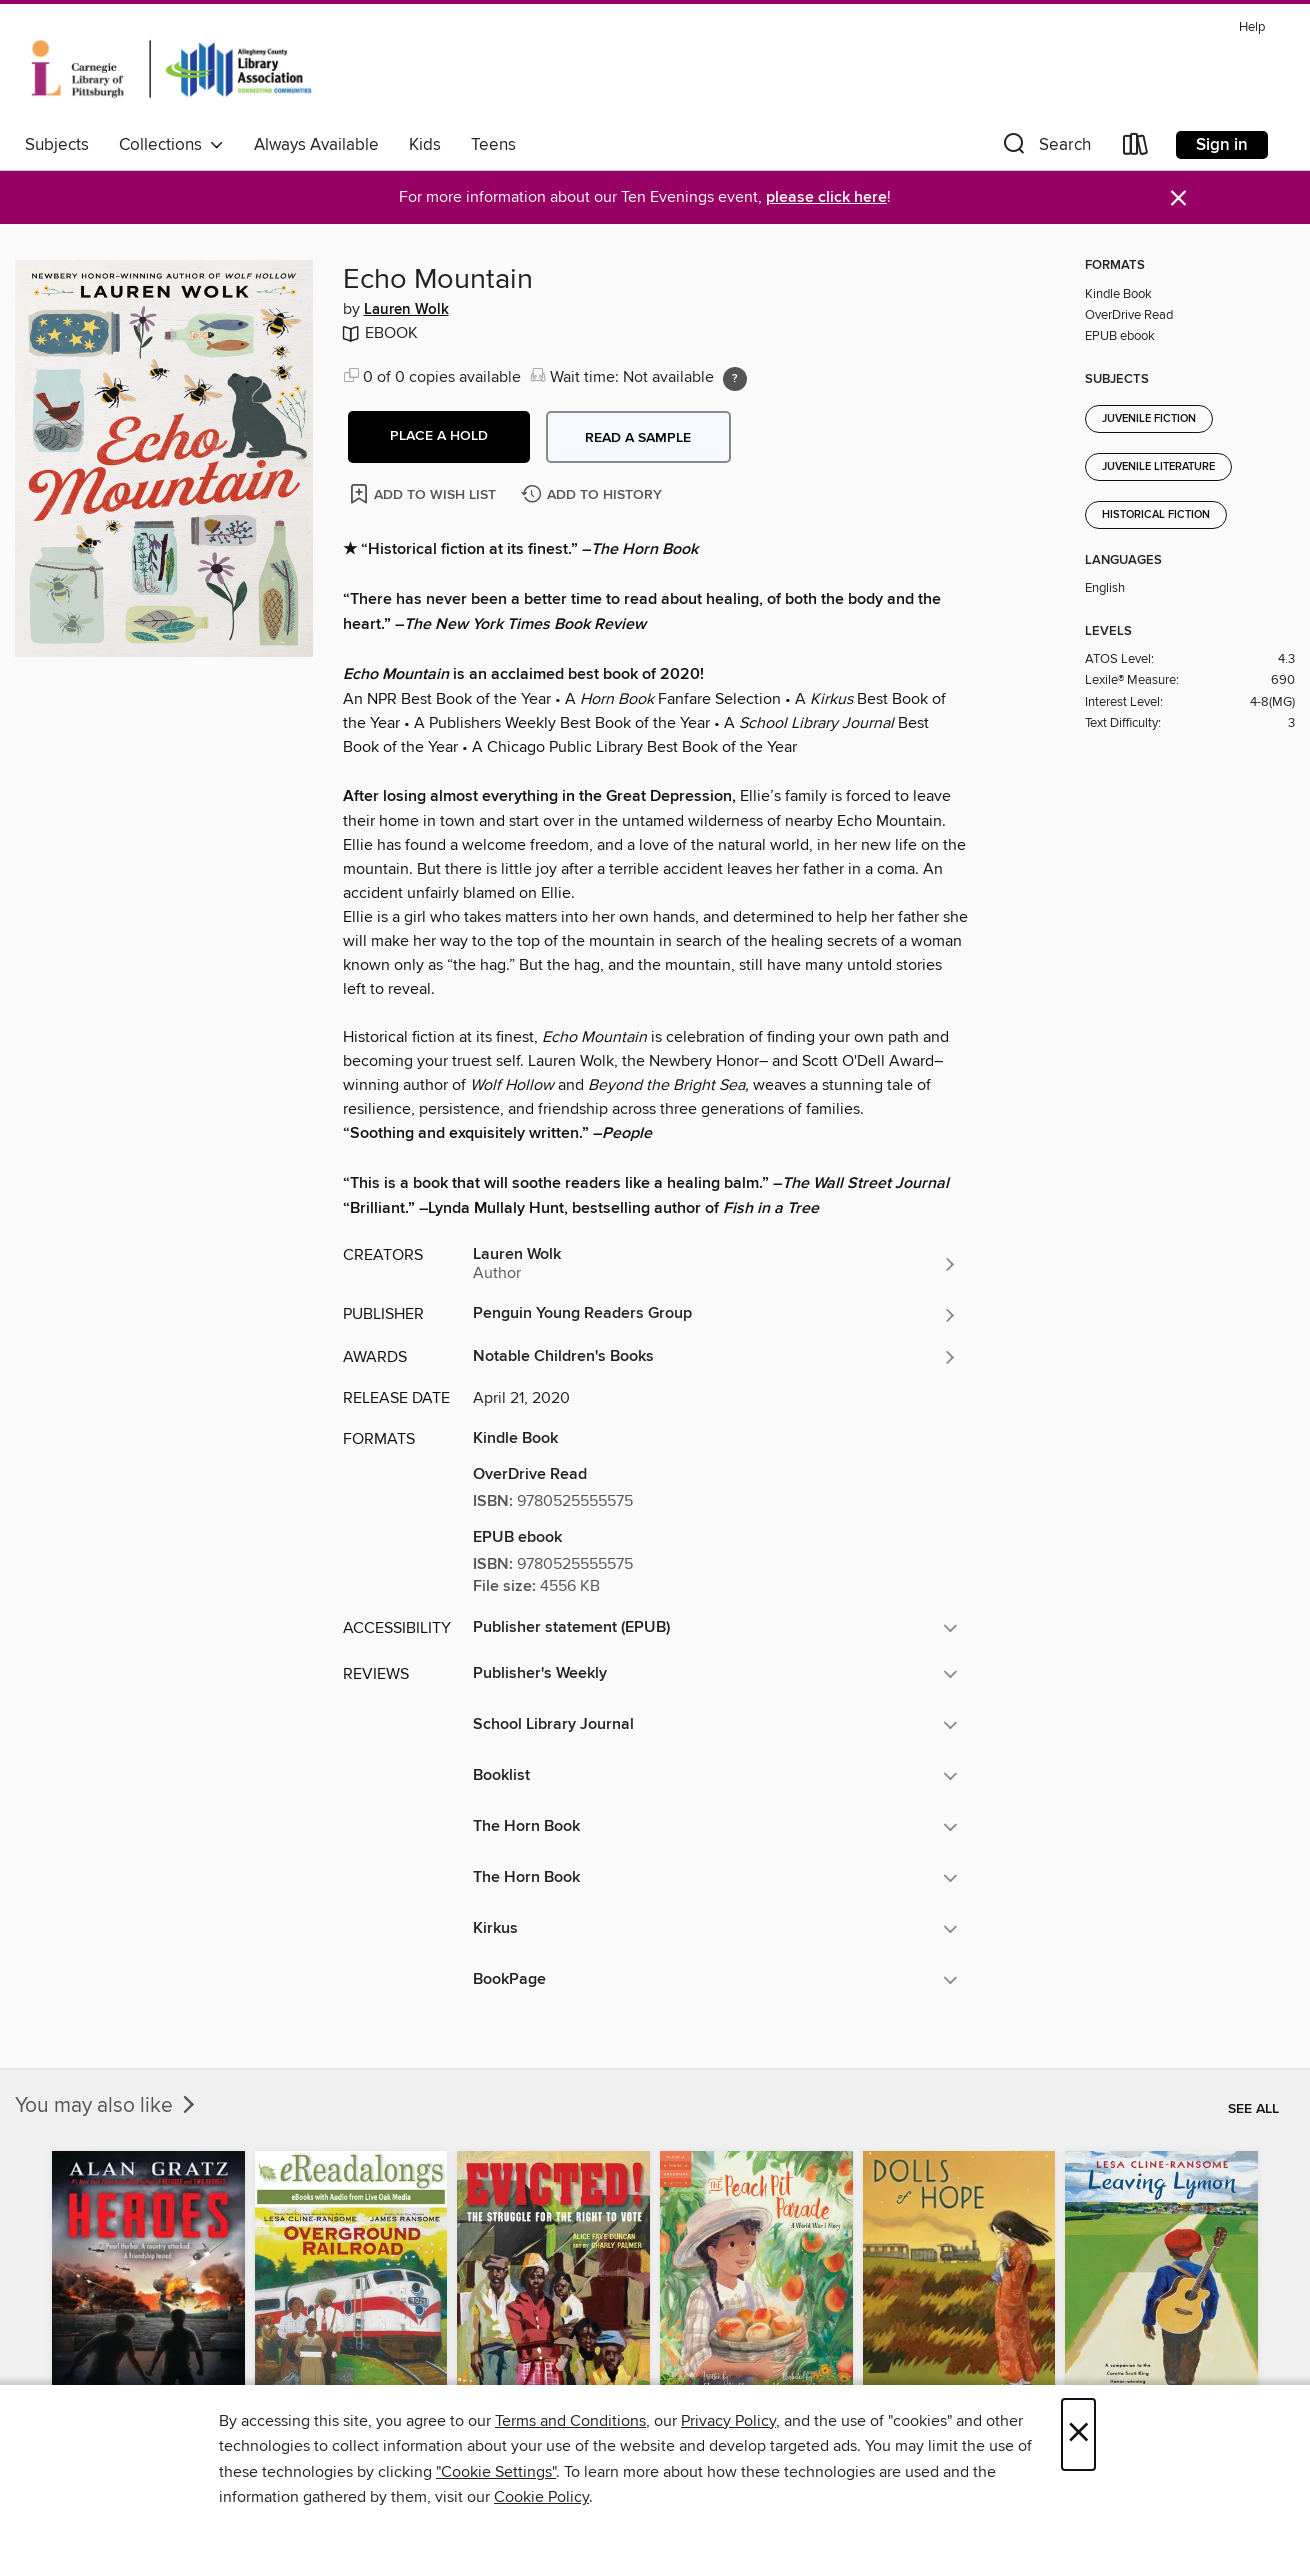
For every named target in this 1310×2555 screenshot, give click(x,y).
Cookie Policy (541, 2497)
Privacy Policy (728, 2421)
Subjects (57, 145)
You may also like (107, 2106)
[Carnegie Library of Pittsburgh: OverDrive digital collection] (171, 69)
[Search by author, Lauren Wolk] (715, 1264)
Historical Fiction (1156, 515)
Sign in (1222, 145)
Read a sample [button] (638, 438)
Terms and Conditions (570, 2421)
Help (1252, 27)
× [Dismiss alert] (1178, 198)
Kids (425, 145)
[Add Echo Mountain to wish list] (424, 493)
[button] (1045, 148)
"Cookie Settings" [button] (496, 2472)
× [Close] (1078, 2434)
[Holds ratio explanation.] (735, 379)
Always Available (316, 145)
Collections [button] (171, 145)
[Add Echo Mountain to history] (594, 495)
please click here (826, 197)
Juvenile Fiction (1149, 419)
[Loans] (1136, 148)
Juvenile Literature (1158, 467)
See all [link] (1253, 2109)
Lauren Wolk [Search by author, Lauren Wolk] (406, 310)
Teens (493, 145)
